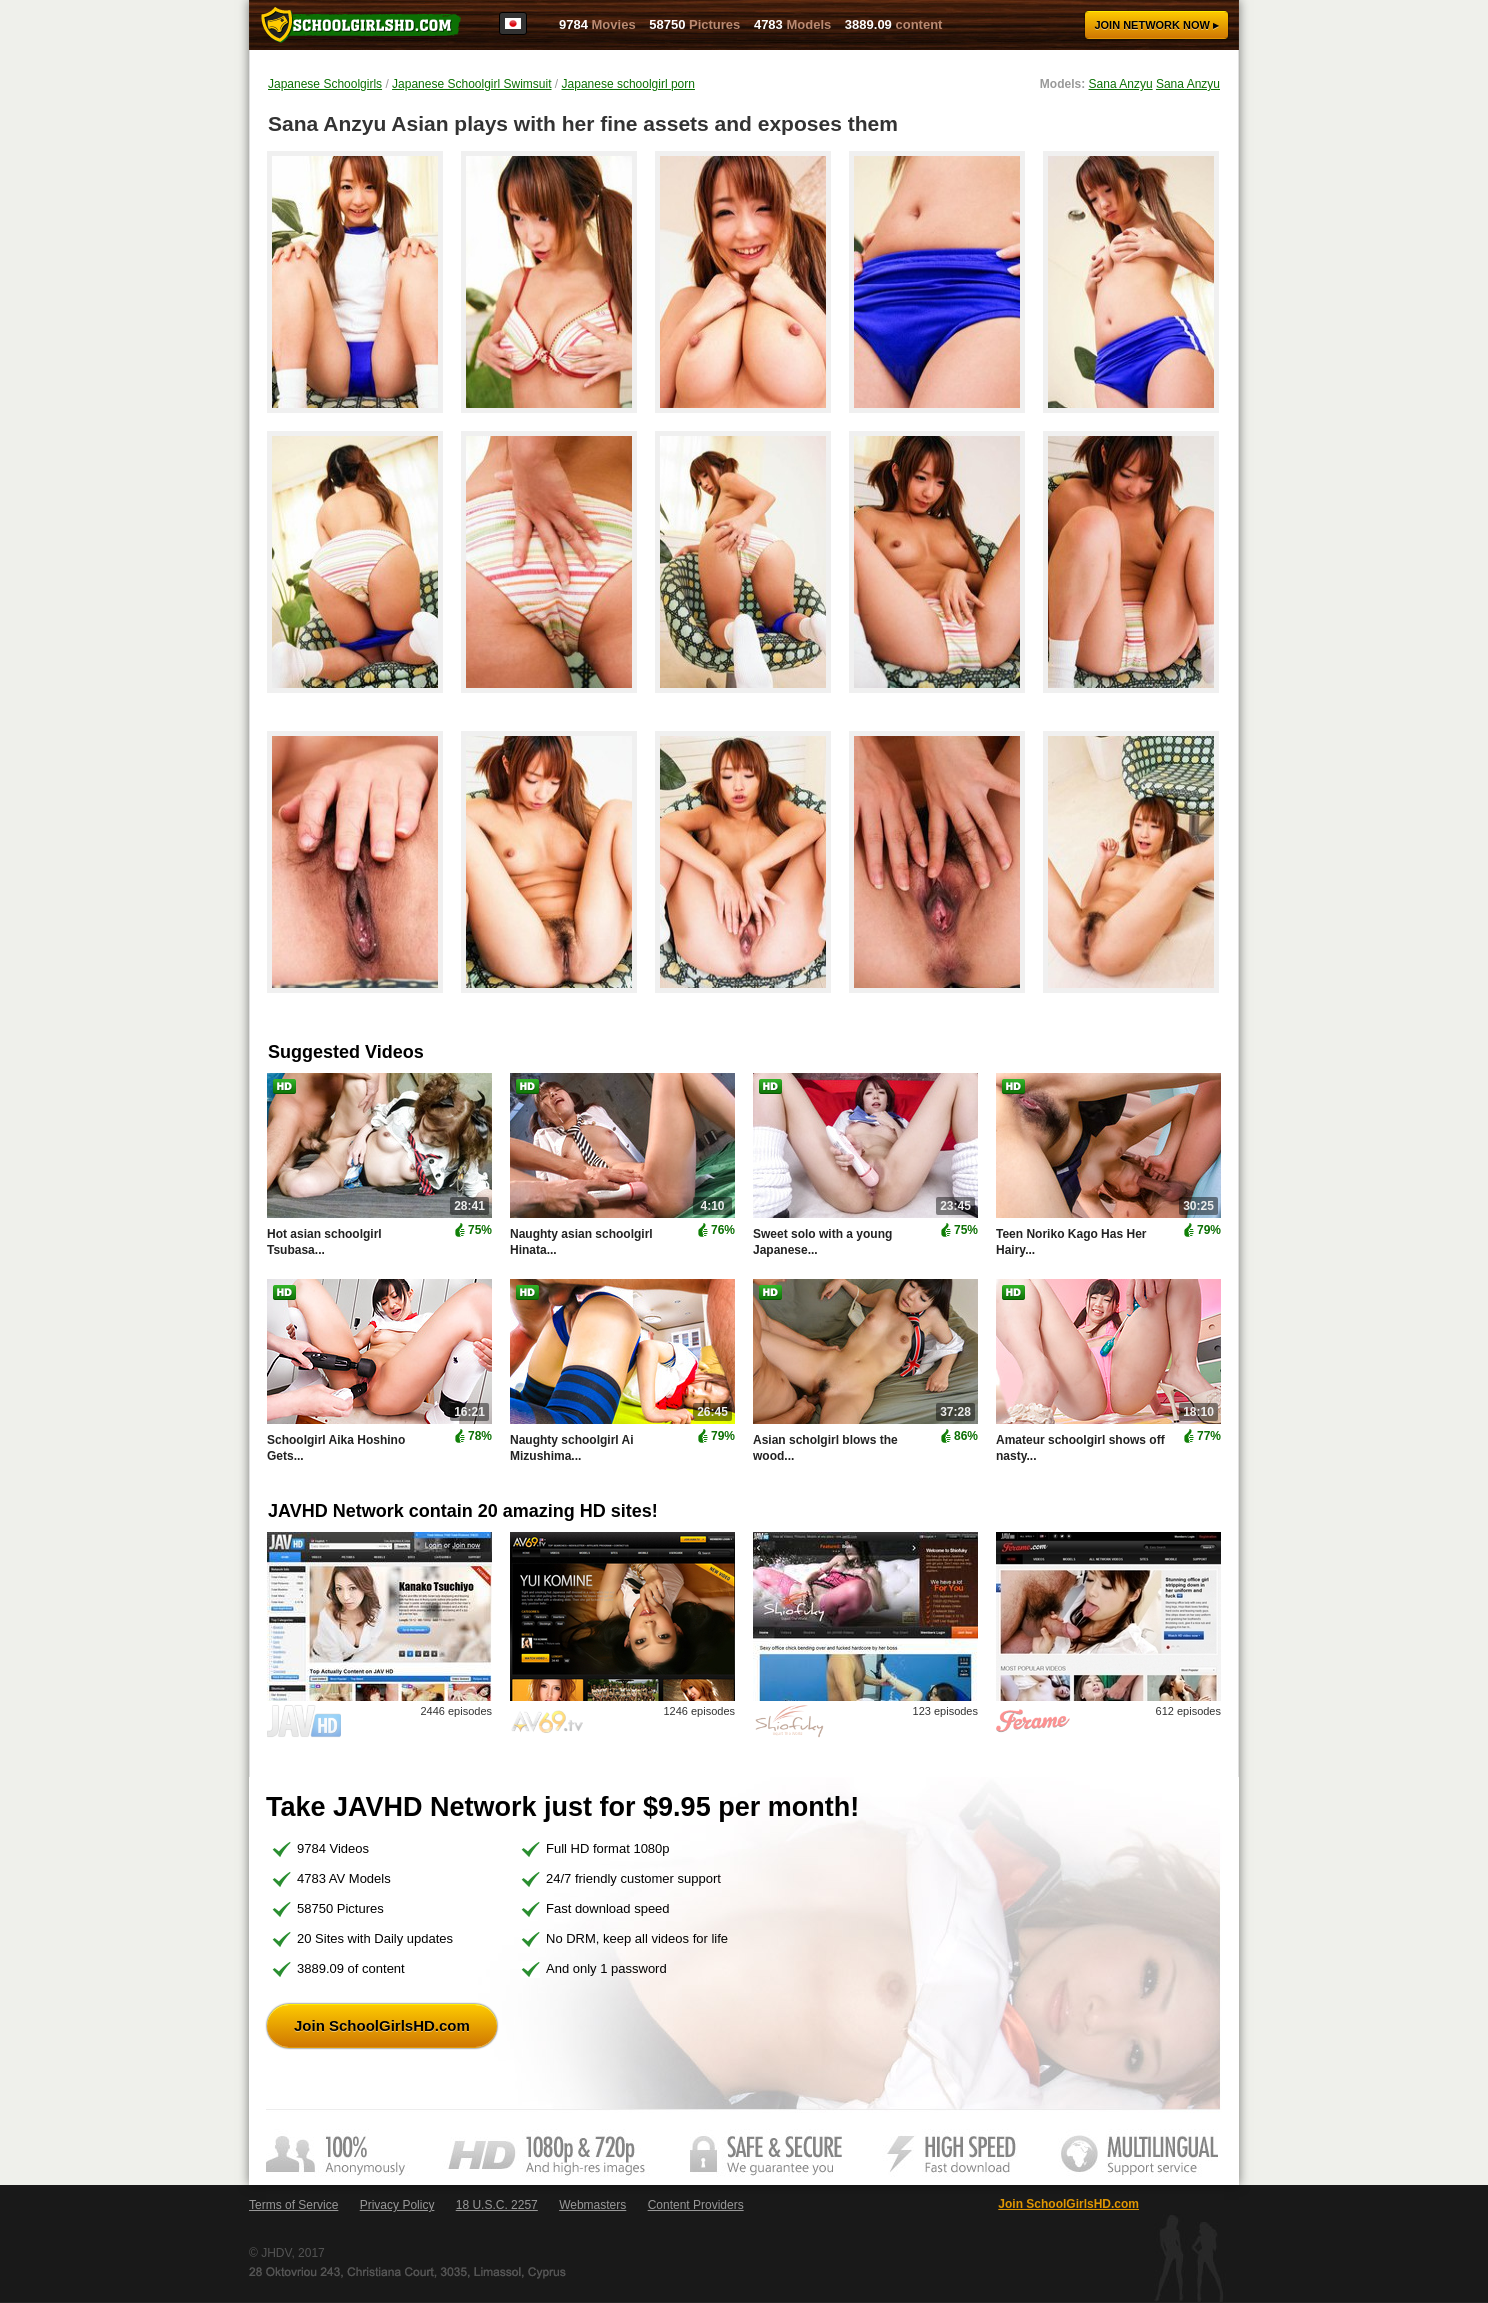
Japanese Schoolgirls (325, 84)
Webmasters (592, 2205)
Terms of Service (293, 2205)
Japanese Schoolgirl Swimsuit (471, 84)
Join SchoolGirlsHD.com (382, 2025)
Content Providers (696, 2205)
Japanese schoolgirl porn (628, 84)
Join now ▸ (1156, 25)
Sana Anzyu (1121, 84)
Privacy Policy (397, 2205)
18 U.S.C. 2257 (497, 2205)
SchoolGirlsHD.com (361, 25)
